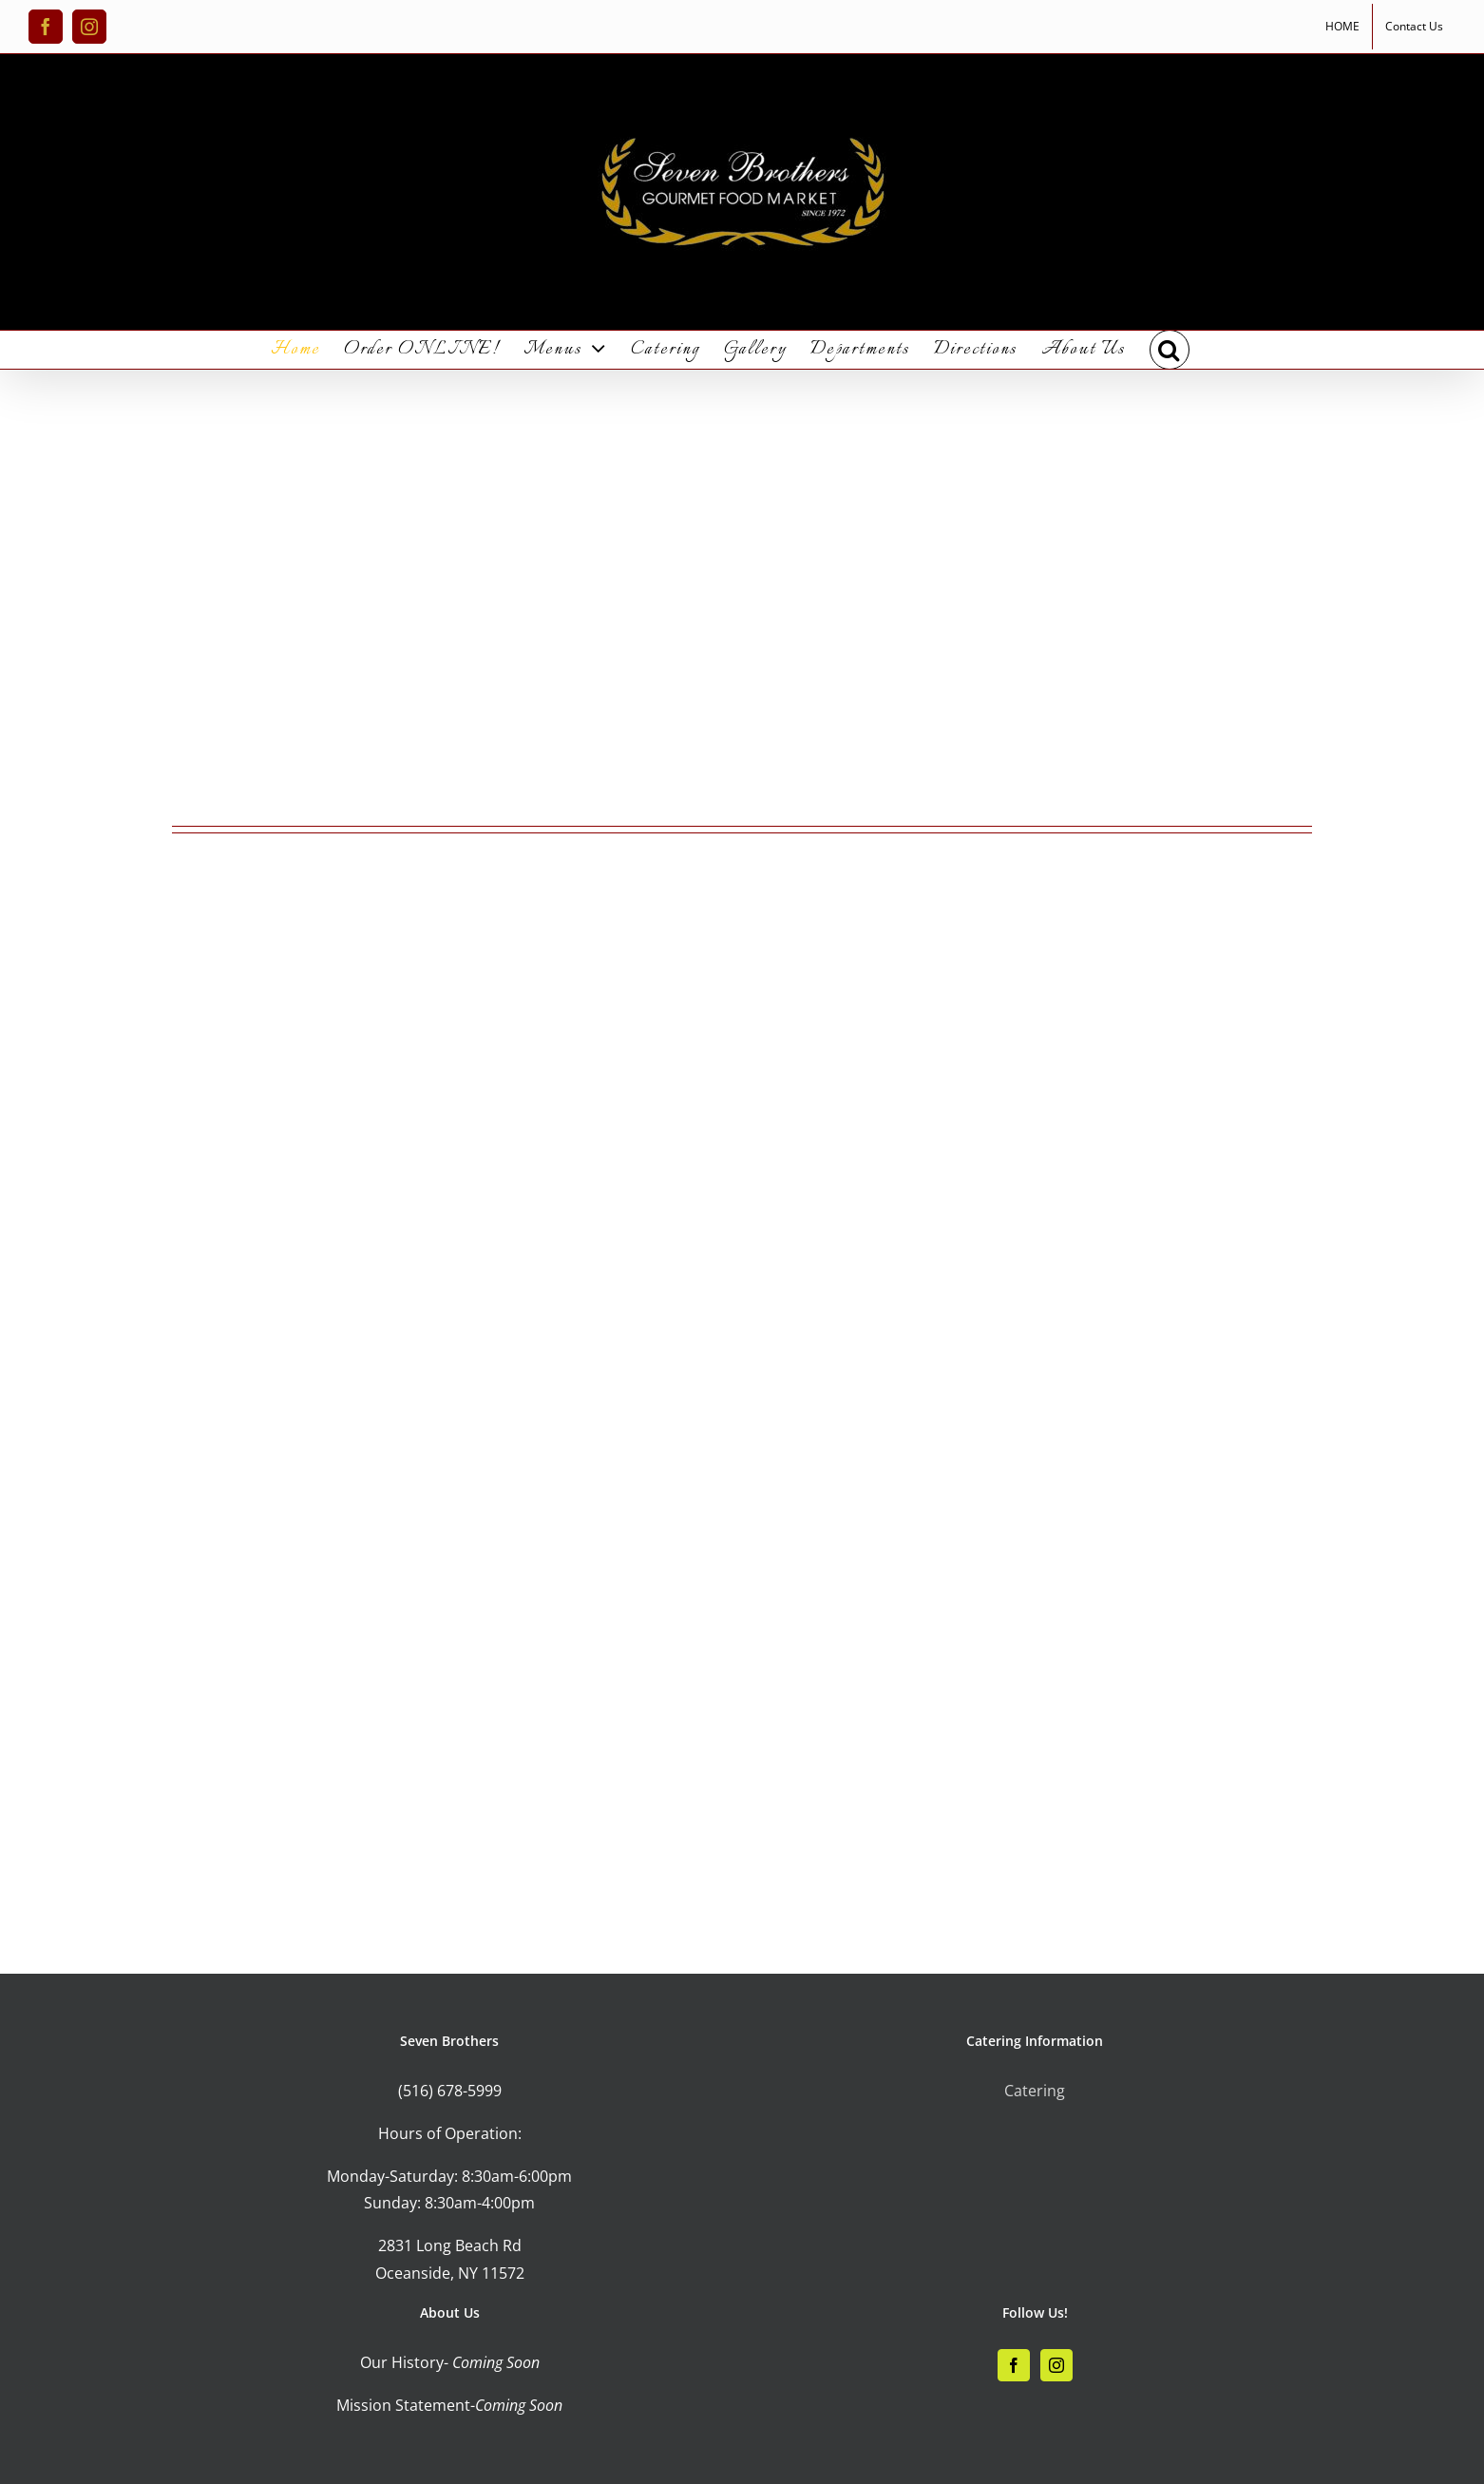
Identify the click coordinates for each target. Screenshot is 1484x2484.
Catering (1034, 2090)
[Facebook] (1014, 2365)
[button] (1170, 350)
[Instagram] (1056, 2365)
